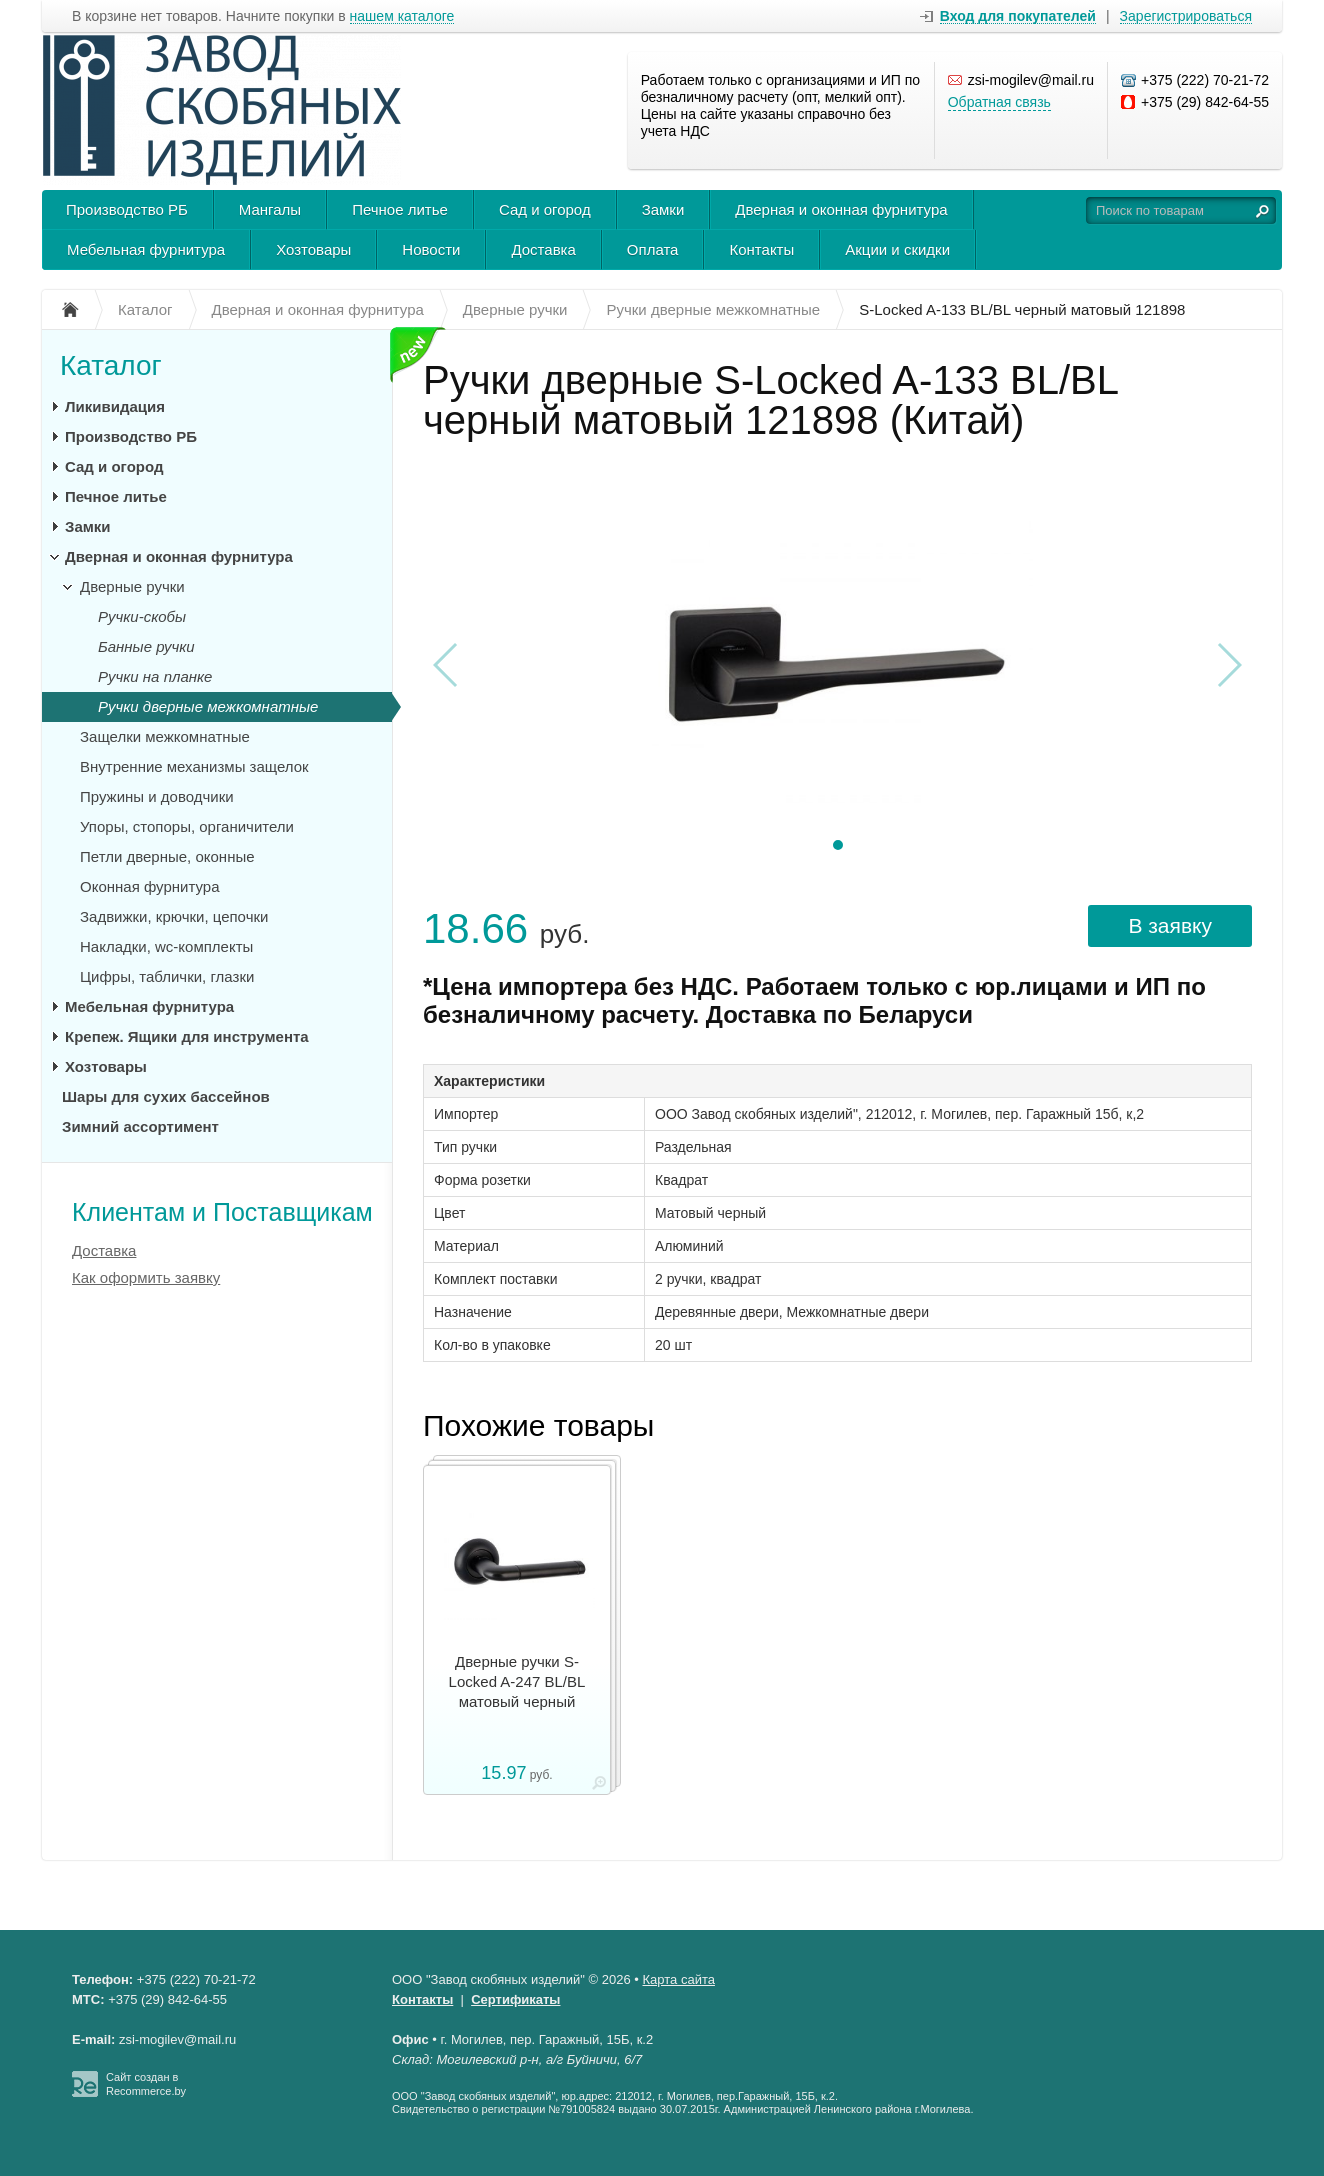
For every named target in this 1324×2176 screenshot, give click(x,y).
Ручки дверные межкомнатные (208, 706)
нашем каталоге (402, 16)
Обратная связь (999, 102)
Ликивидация (115, 406)
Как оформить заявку (146, 1277)
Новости (431, 249)
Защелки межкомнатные (165, 736)
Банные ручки (146, 646)
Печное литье (400, 209)
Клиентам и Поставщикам (222, 1212)
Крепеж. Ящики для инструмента (187, 1036)
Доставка (543, 249)
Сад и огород (545, 209)
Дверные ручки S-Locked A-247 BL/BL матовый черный (517, 1681)
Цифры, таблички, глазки (167, 976)
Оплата (653, 249)
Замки (663, 209)
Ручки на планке (155, 676)
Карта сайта (679, 1979)
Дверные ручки (132, 586)
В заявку (1170, 925)
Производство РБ (127, 209)
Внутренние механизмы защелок (194, 766)
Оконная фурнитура (150, 886)
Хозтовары (313, 249)
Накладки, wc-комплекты (166, 946)
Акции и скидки (897, 249)
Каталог (111, 365)
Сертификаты (515, 1999)
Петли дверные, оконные (167, 856)
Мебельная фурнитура (146, 249)
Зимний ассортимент (140, 1126)
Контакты (761, 249)
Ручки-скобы (142, 616)
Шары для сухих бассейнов (166, 1096)
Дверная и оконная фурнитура (841, 209)
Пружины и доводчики (157, 796)
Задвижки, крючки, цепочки (174, 916)
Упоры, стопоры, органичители (187, 826)
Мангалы (270, 209)
